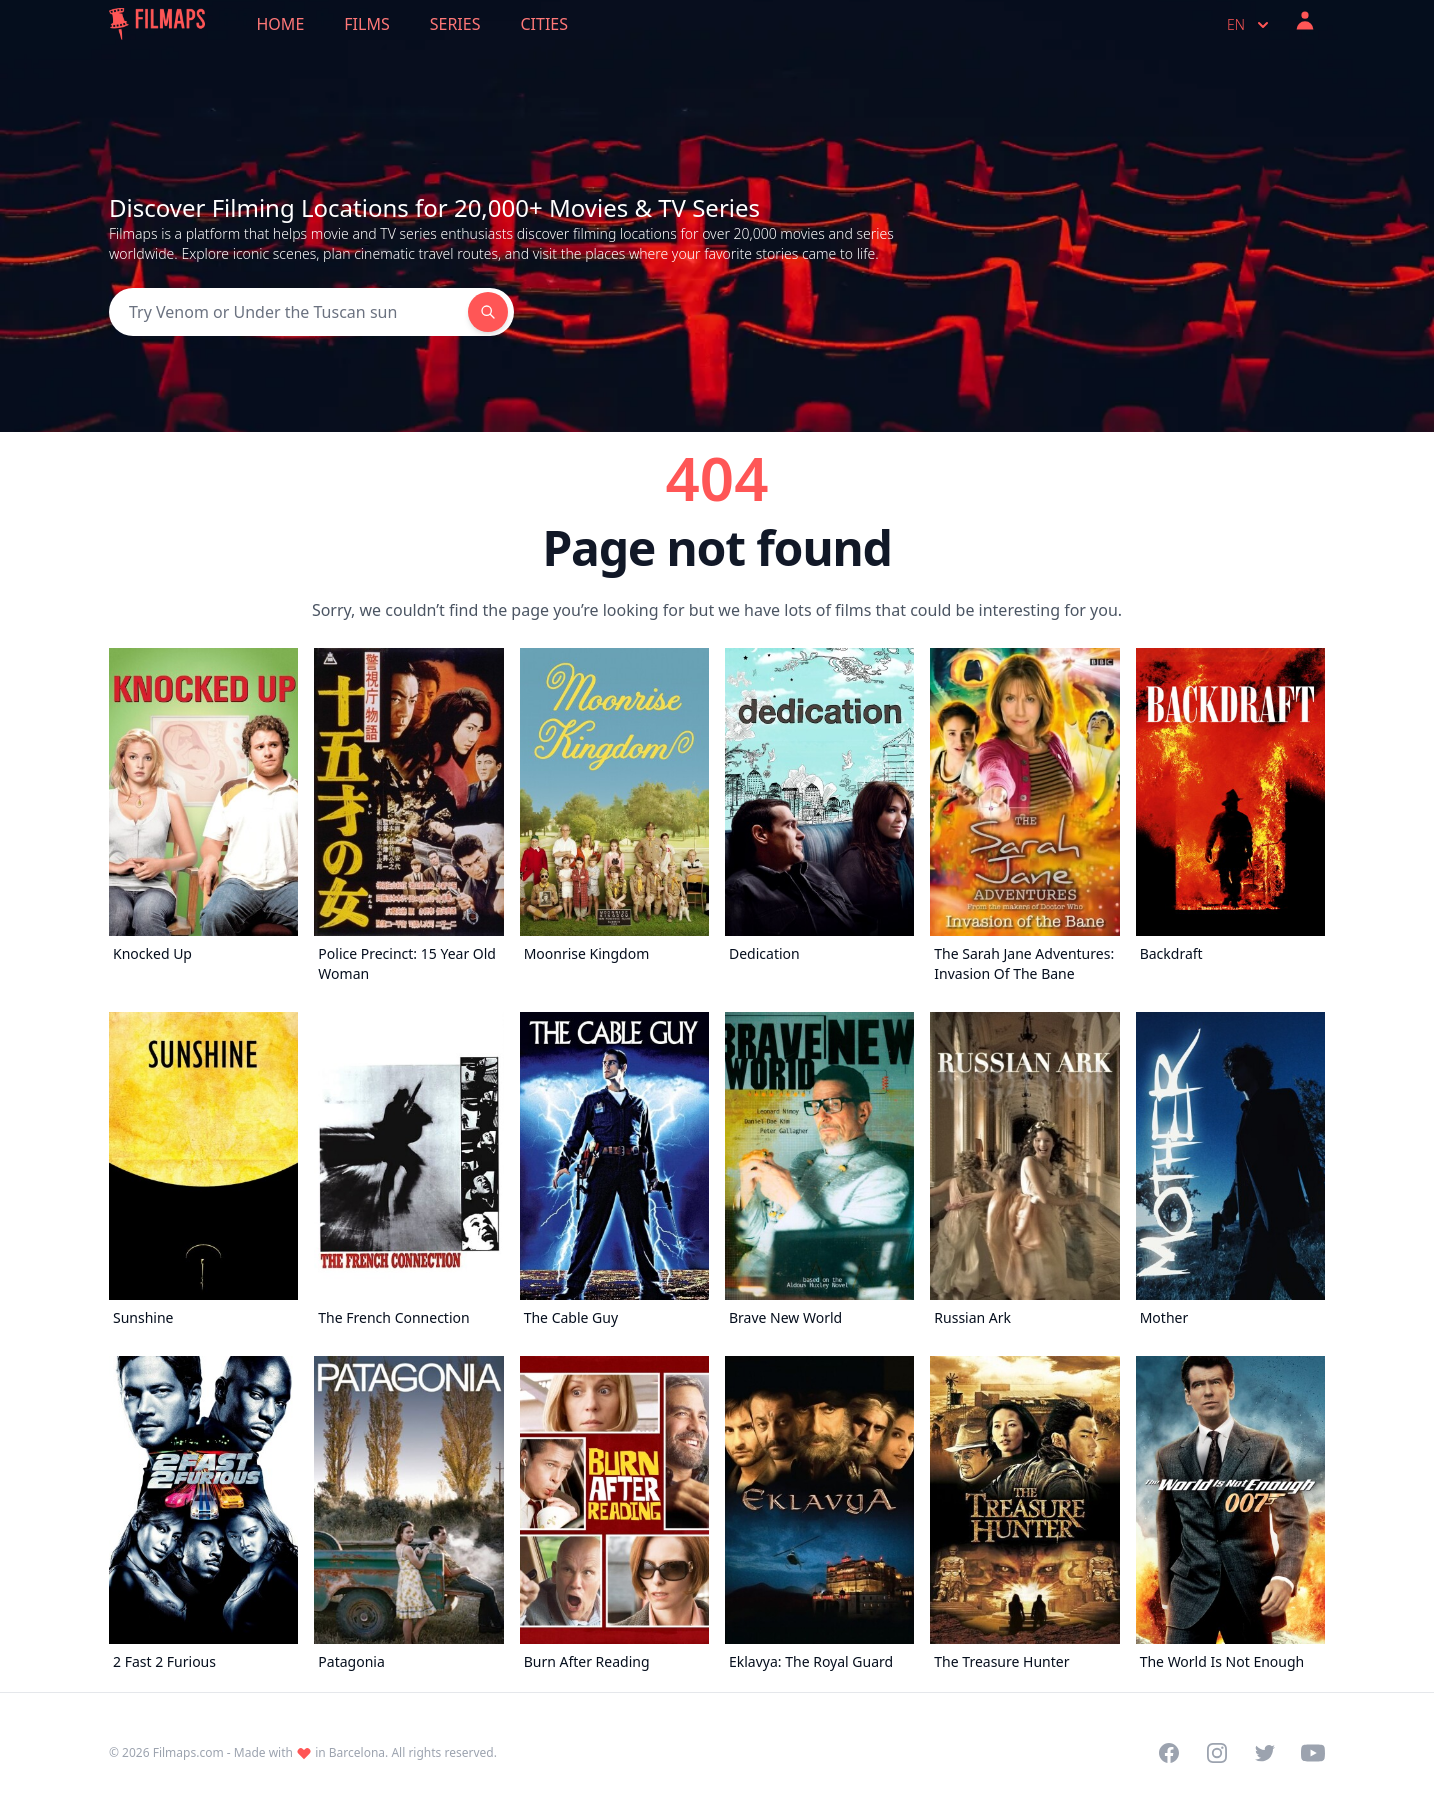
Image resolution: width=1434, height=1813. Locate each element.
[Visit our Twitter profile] (1265, 1753)
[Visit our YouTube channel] (1313, 1753)
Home (281, 24)
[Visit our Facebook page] (1169, 1753)
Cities (544, 24)
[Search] (288, 312)
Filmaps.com (188, 1752)
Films (366, 24)
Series (455, 24)
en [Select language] (1250, 25)
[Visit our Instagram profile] (1217, 1753)
